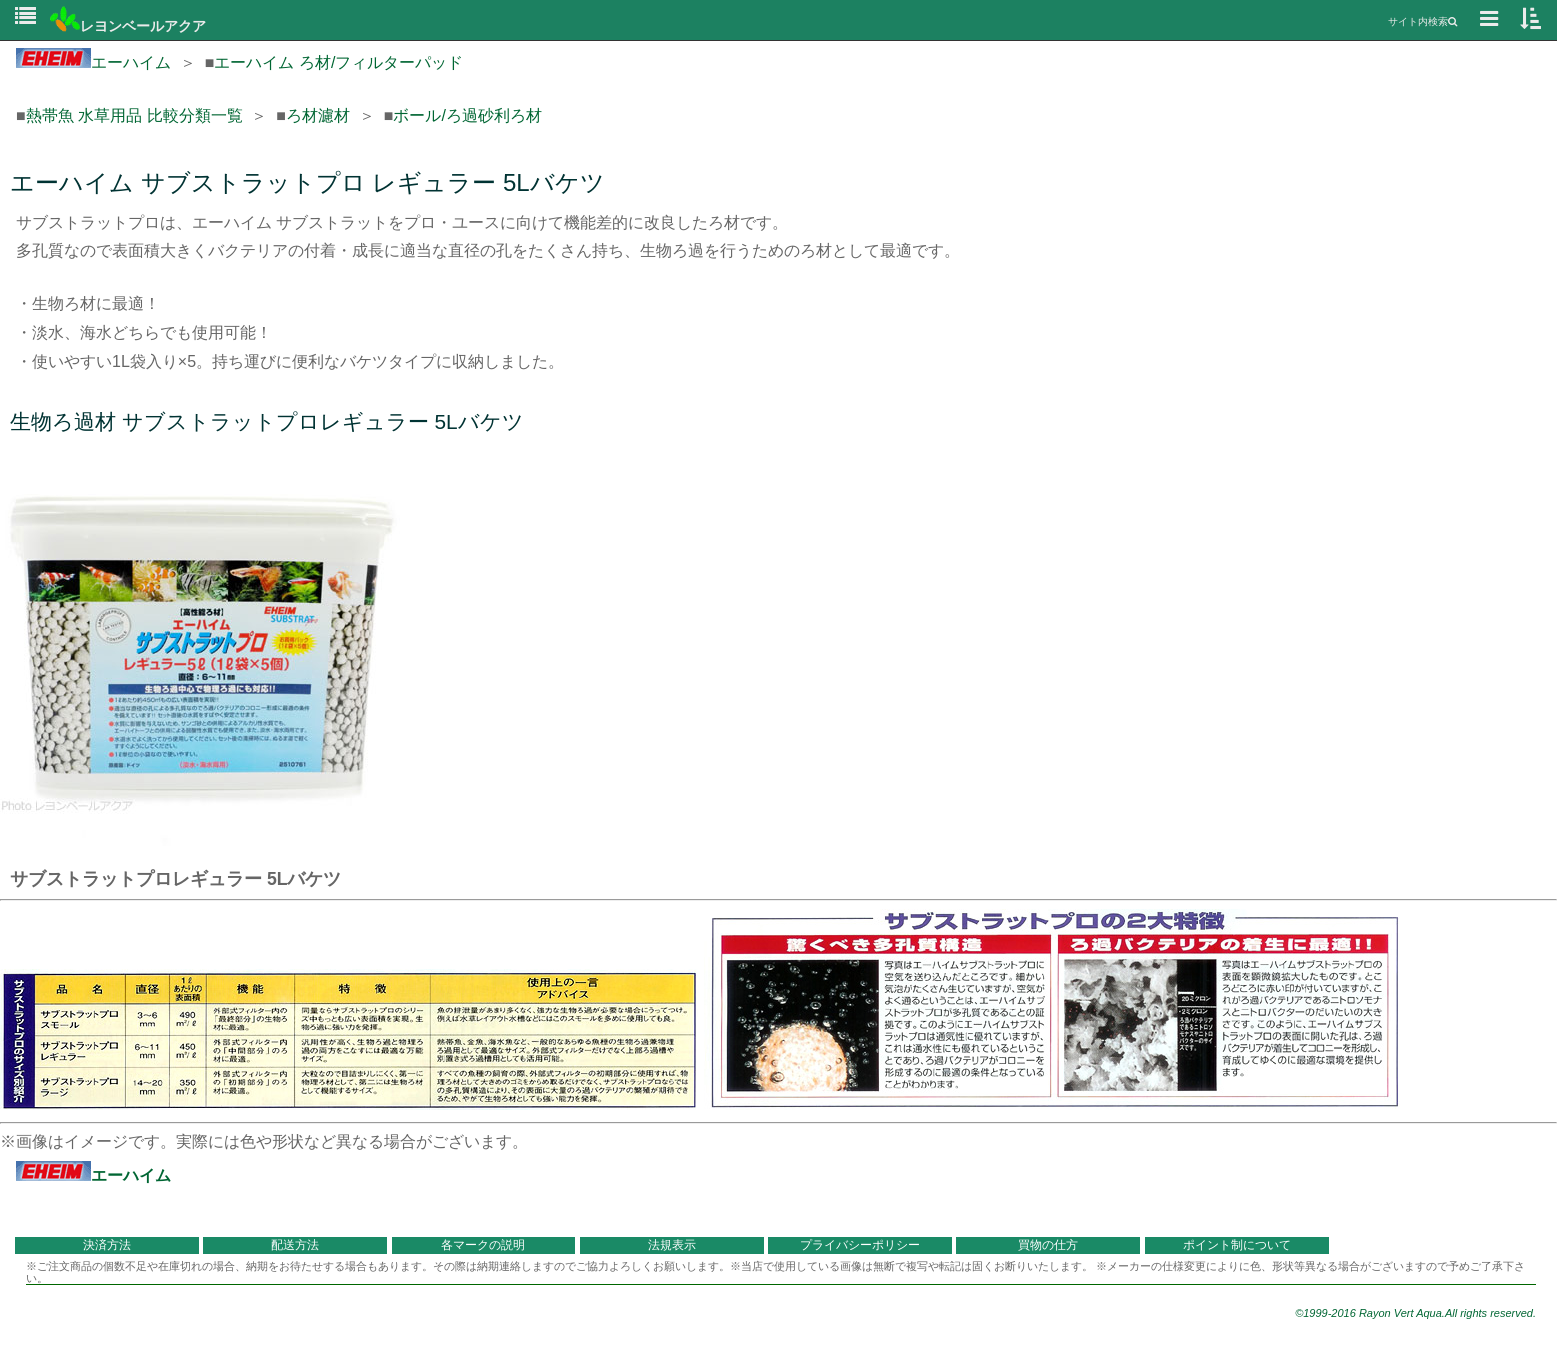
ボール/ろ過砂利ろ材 (467, 115)
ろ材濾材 (318, 115)
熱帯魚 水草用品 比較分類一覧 (134, 115)
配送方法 (295, 1245)
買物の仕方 (1048, 1245)
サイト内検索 (1422, 21)
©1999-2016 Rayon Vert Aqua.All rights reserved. (1415, 1313)
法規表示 (672, 1245)
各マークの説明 (483, 1245)
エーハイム (93, 62)
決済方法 (107, 1245)
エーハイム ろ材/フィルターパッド (338, 62)
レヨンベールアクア (128, 26)
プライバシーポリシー (860, 1245)
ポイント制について (1237, 1245)
